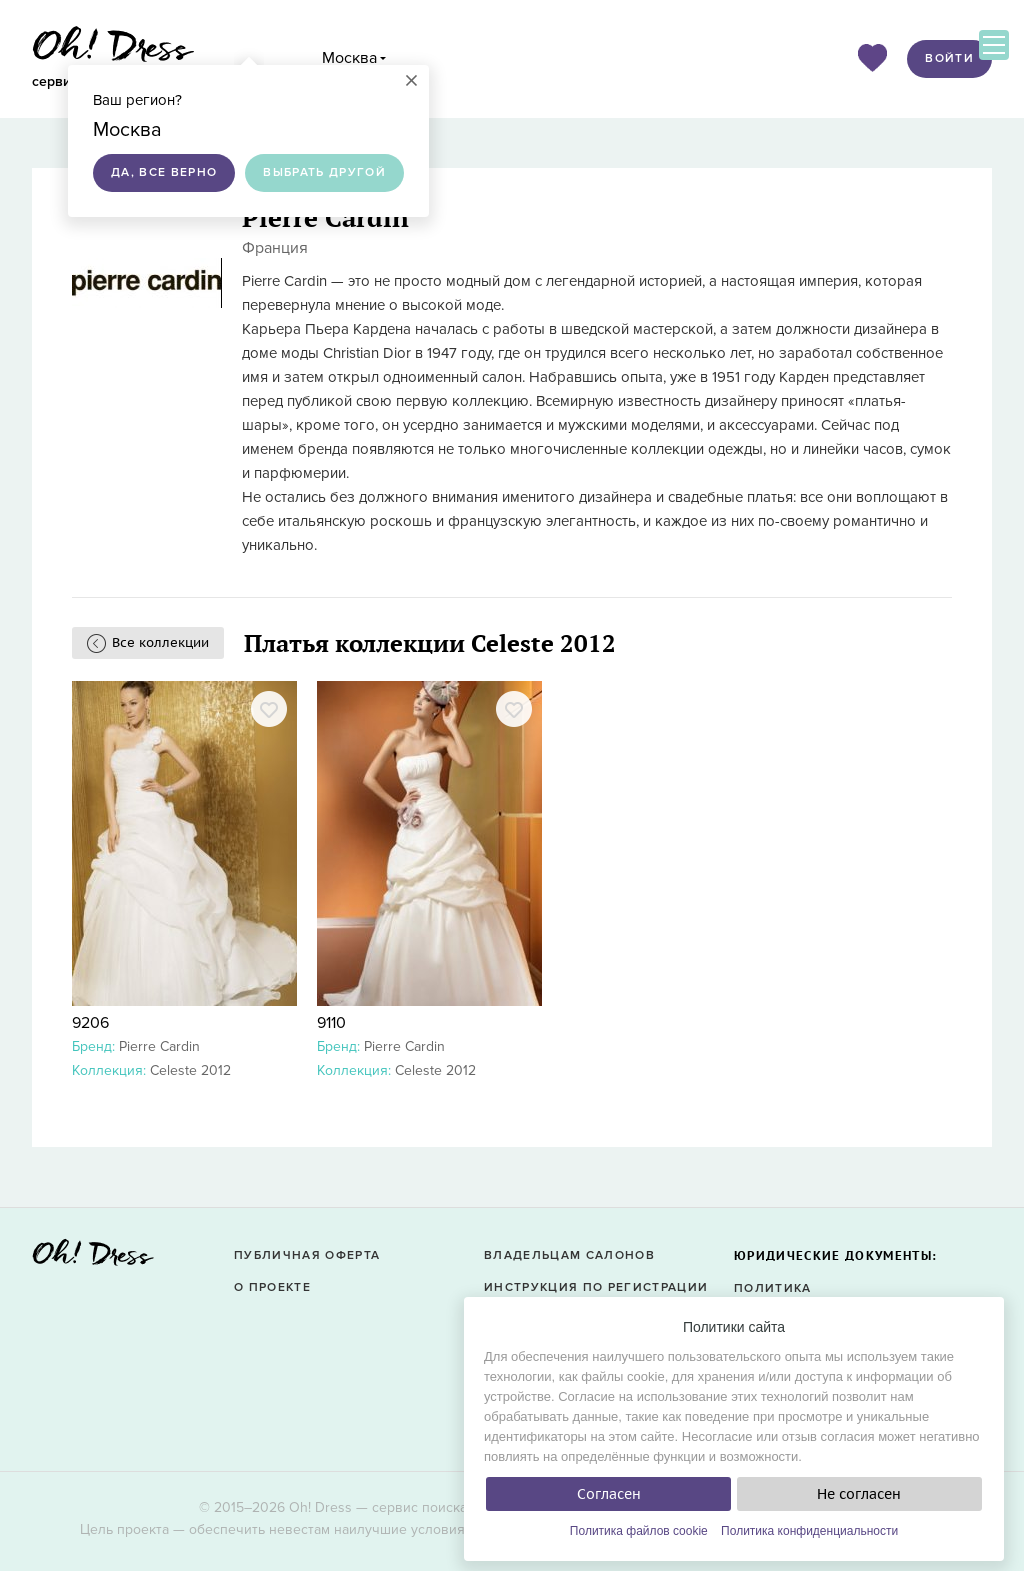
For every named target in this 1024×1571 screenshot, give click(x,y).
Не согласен (859, 1494)
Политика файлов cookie (639, 1531)
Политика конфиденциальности (809, 1531)
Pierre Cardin (159, 1046)
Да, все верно (164, 172)
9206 (90, 1023)
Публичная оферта (307, 1255)
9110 (331, 1023)
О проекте (272, 1287)
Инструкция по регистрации (596, 1287)
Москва (349, 58)
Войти (949, 58)
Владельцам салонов (569, 1255)
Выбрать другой (324, 172)
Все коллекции (160, 642)
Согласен (609, 1494)
